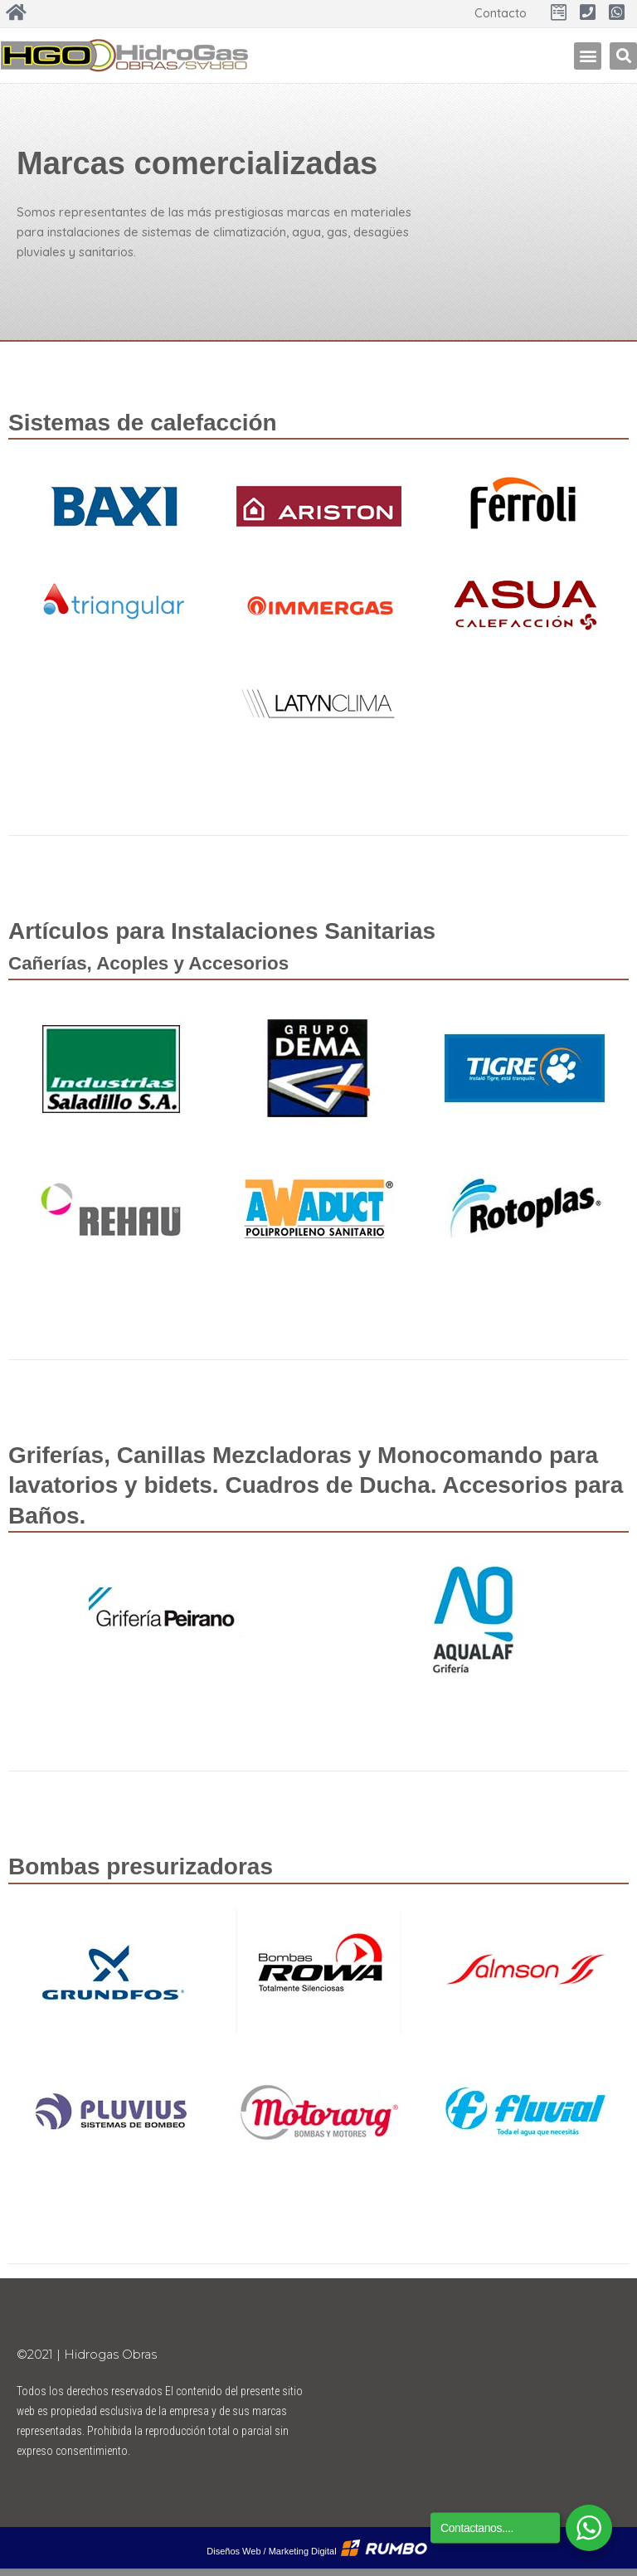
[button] (587, 56)
